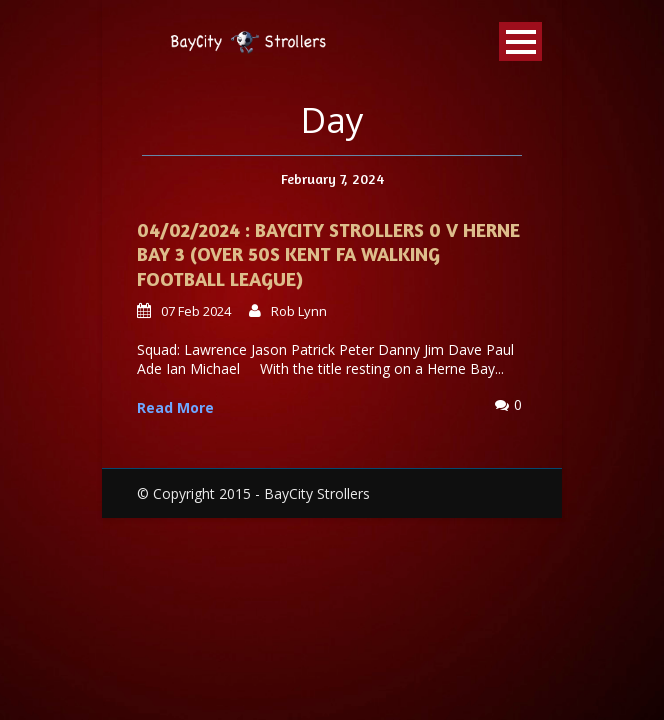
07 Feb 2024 (196, 311)
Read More (175, 407)
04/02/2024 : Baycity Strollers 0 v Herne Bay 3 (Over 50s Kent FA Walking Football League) (328, 254)
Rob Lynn (299, 311)
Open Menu (520, 41)
